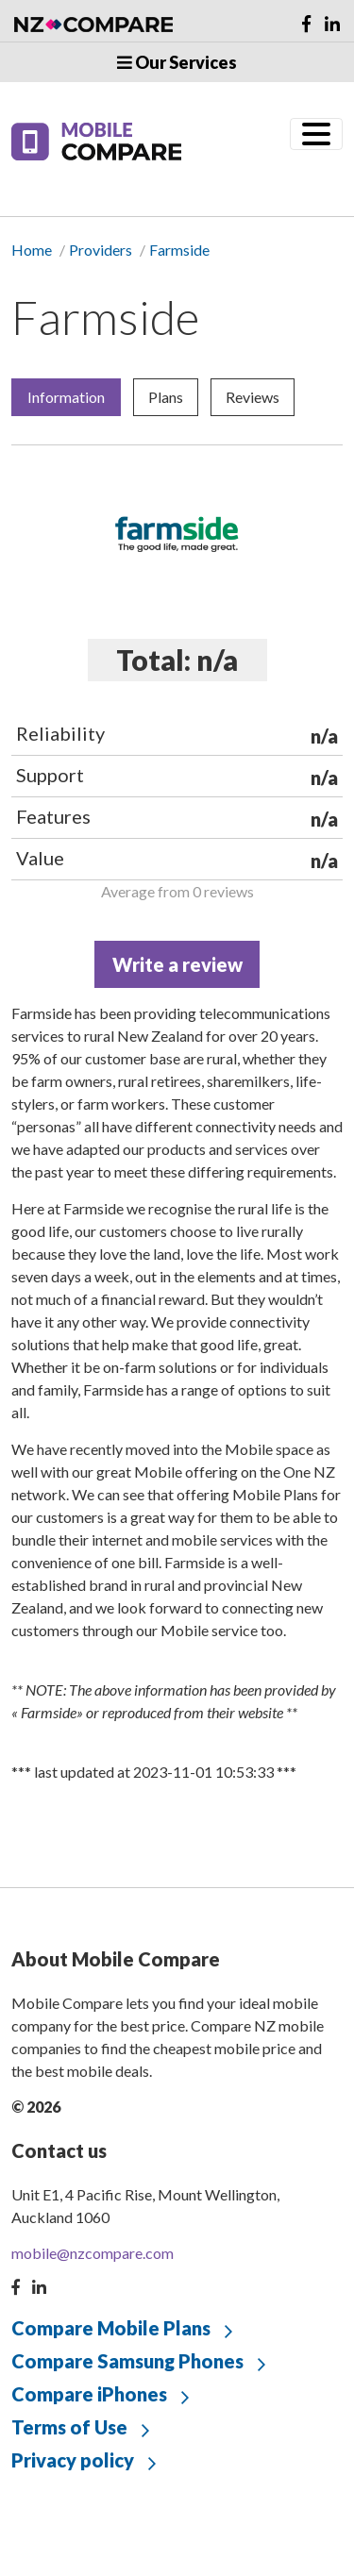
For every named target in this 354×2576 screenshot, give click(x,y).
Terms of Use (69, 2427)
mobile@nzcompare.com (92, 2253)
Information (66, 397)
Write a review (177, 964)
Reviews (252, 397)
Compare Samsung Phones (127, 2361)
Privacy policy (72, 2460)
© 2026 (35, 2107)
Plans (165, 397)
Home (31, 250)
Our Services (177, 62)
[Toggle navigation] (316, 134)
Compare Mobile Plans (111, 2328)
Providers (100, 250)
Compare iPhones (89, 2394)
